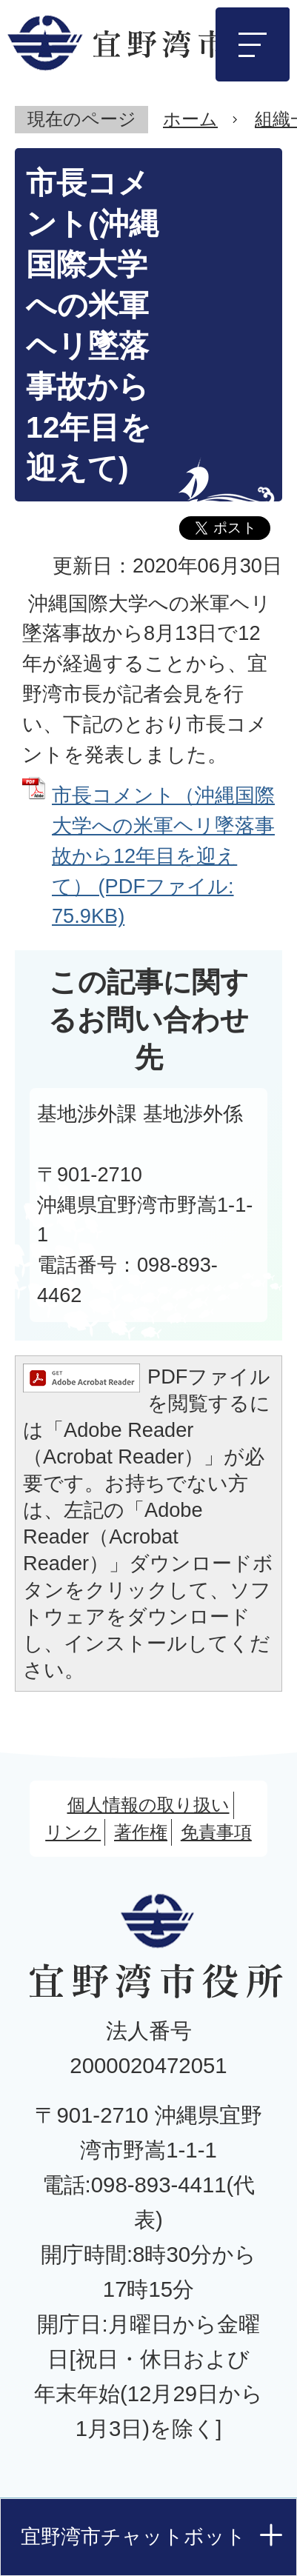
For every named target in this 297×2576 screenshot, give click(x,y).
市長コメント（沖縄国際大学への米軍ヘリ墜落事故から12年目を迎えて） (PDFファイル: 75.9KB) (163, 855)
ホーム (190, 119)
